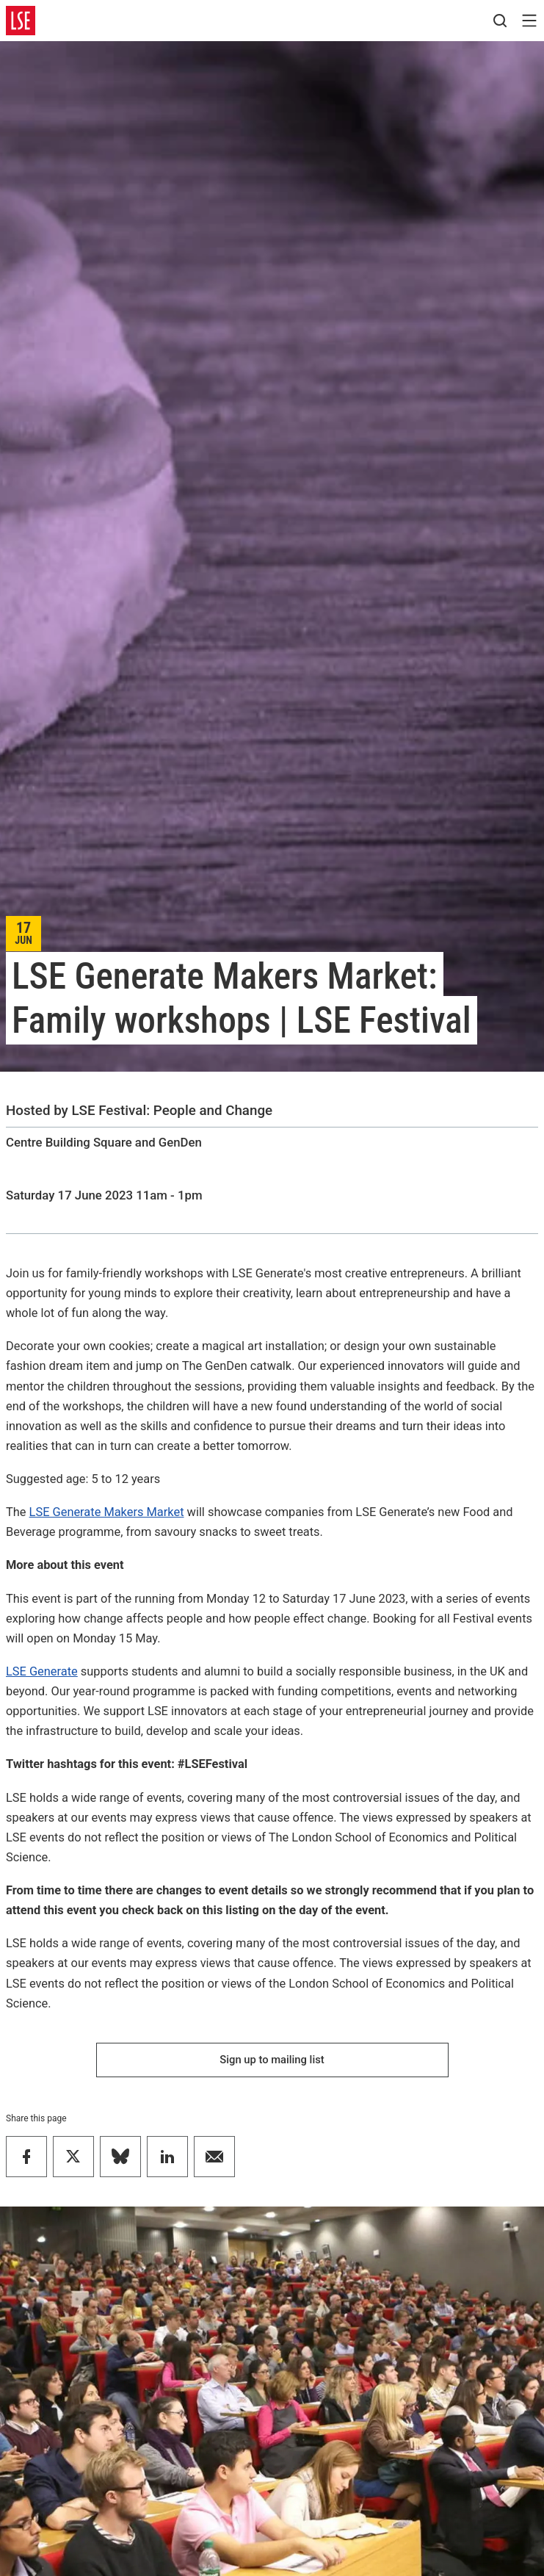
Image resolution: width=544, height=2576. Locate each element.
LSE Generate (42, 1671)
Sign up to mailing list (272, 2059)
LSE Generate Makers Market (106, 1512)
